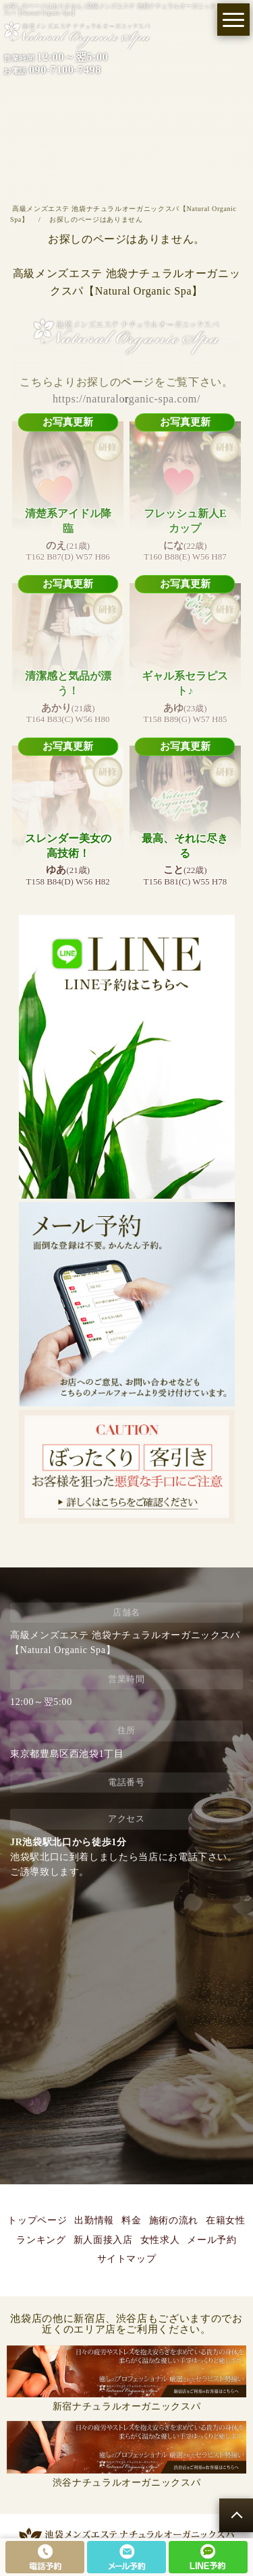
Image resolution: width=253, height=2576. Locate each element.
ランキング (40, 2240)
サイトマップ (127, 2259)
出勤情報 (94, 2220)
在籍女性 (226, 2220)
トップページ (37, 2220)
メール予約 (211, 2240)
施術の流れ (173, 2220)
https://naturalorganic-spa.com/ (126, 399)
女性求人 (160, 2240)
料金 (131, 2220)
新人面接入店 (103, 2240)
